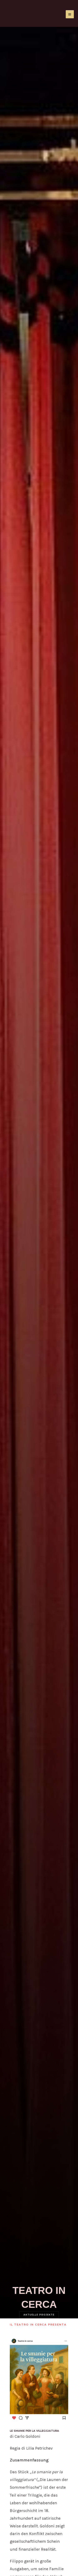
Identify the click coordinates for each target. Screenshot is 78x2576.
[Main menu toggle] (70, 14)
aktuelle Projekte (39, 2314)
